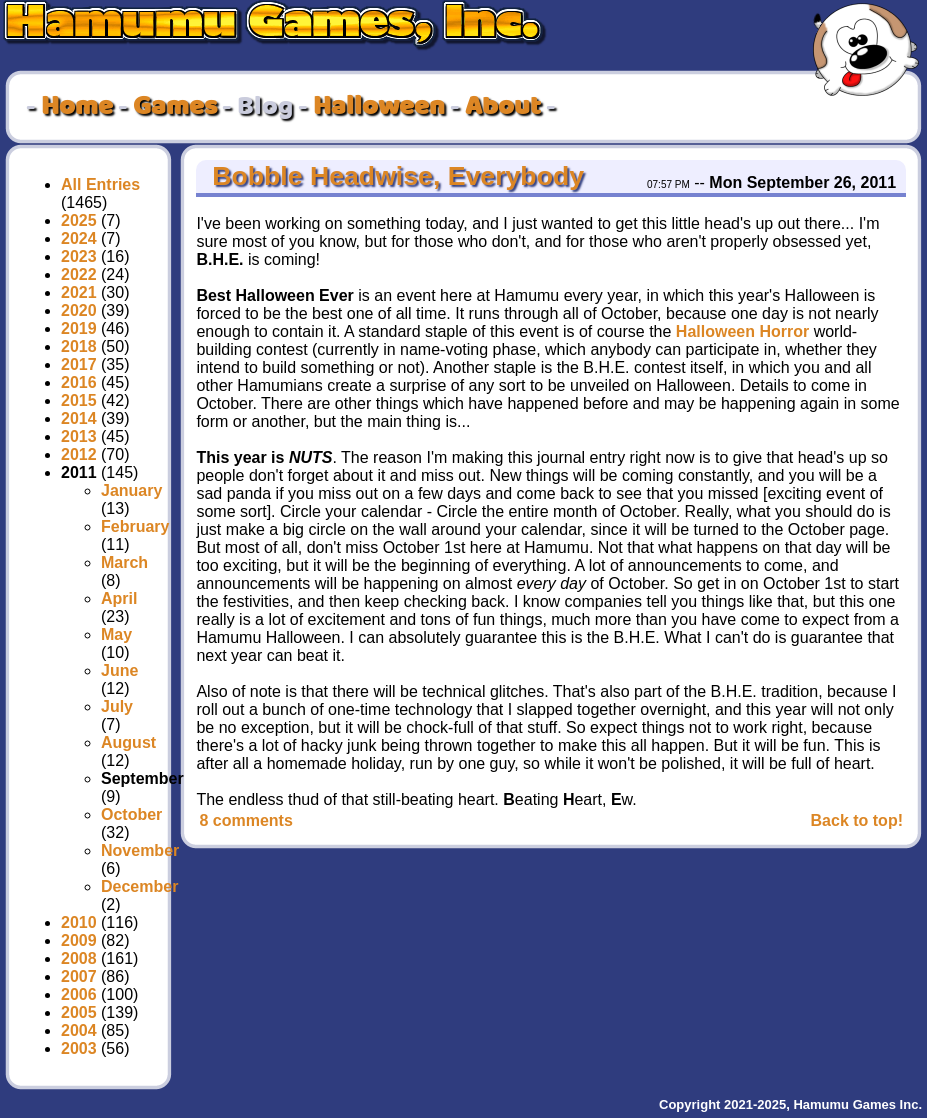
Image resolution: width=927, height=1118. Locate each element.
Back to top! (857, 820)
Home (77, 107)
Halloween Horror (742, 331)
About (503, 107)
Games (175, 107)
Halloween (379, 107)
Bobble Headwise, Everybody (394, 176)
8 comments (245, 820)
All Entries (100, 184)
